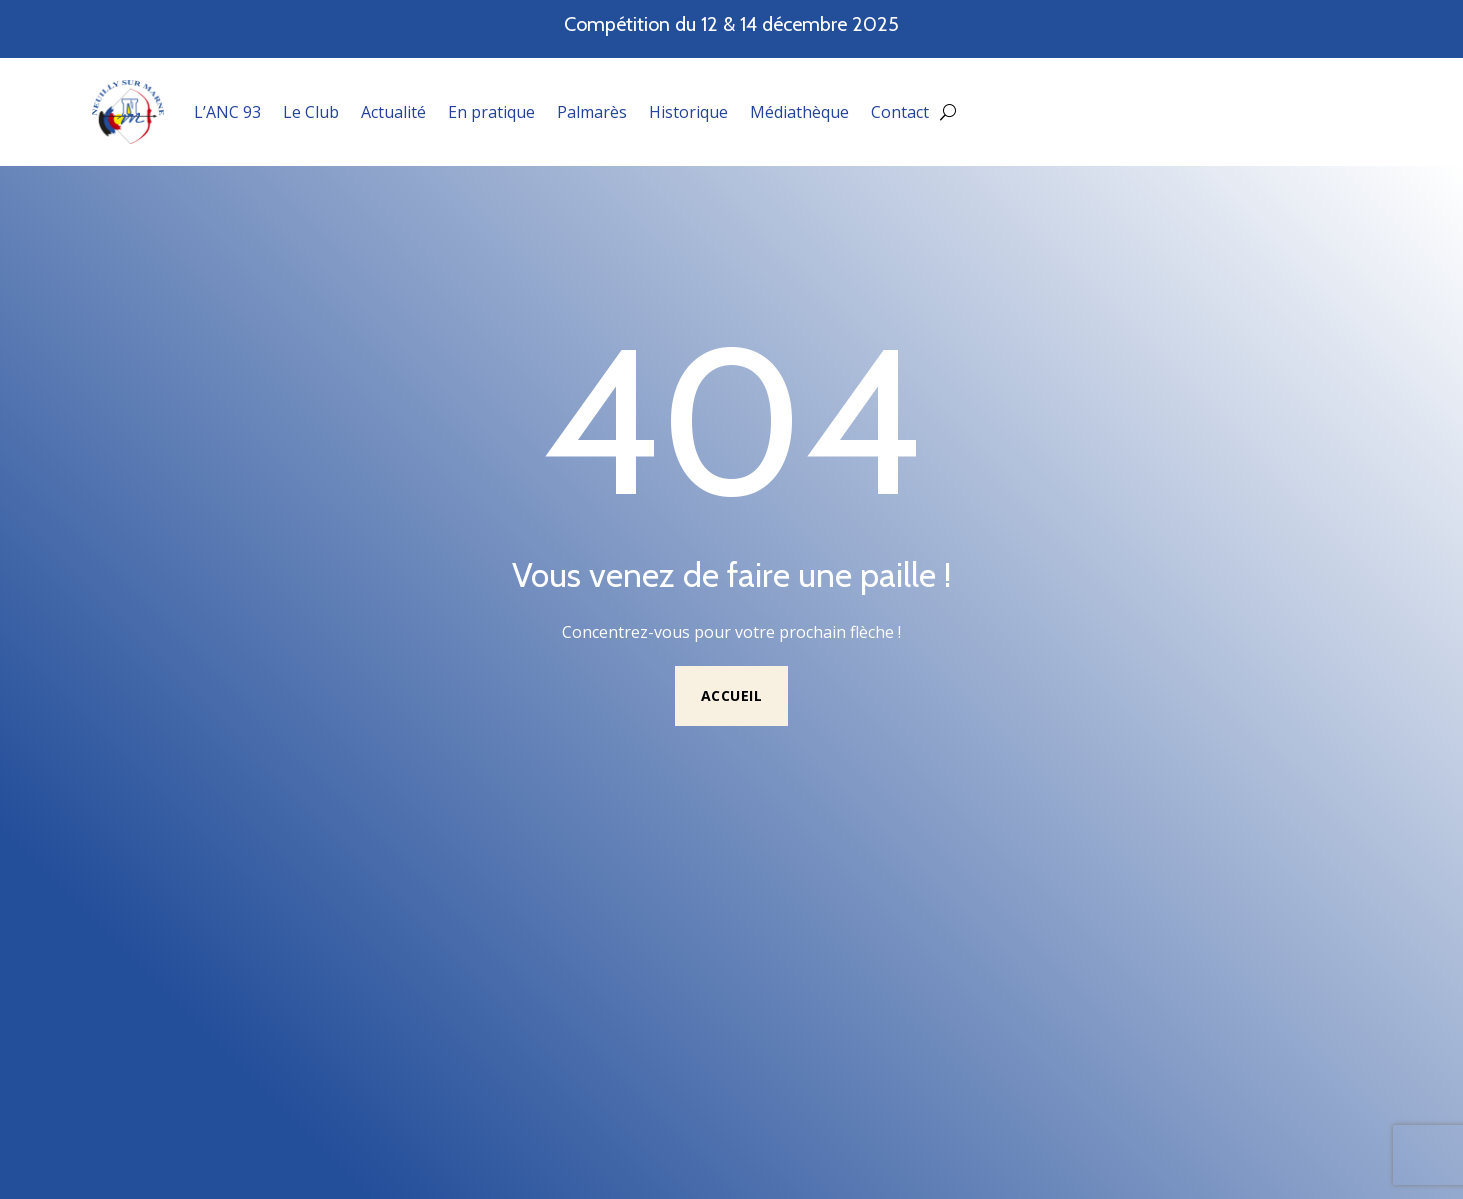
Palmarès (592, 112)
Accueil (732, 695)
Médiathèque (799, 112)
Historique (688, 112)
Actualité (393, 112)
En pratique (491, 112)
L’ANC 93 (227, 112)
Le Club (311, 112)
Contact (900, 112)
